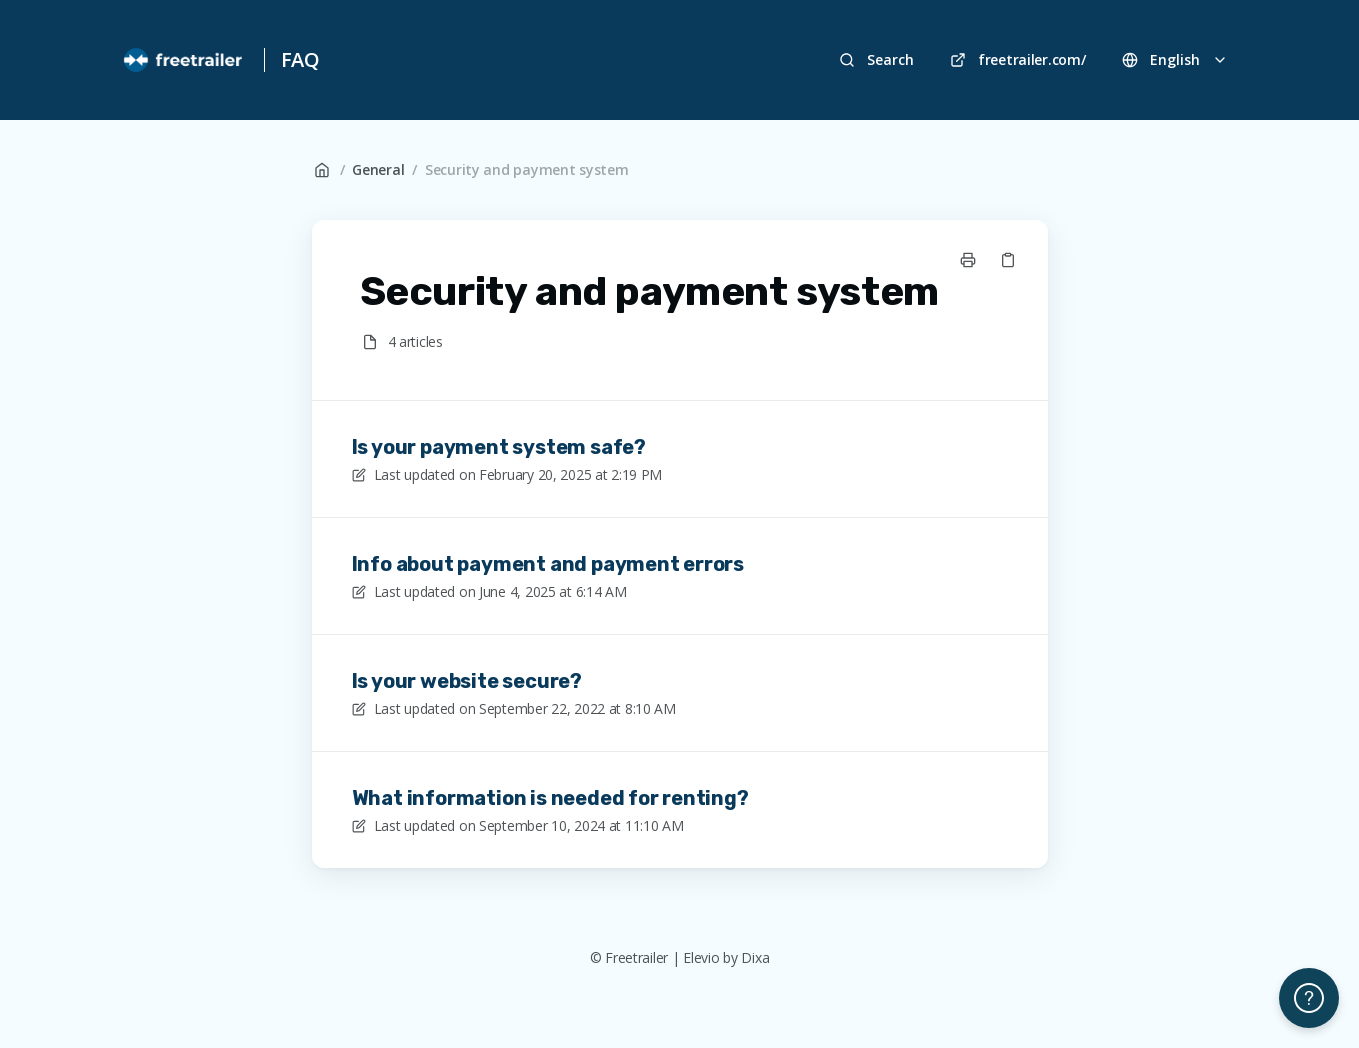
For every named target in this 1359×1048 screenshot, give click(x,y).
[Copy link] (1008, 260)
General (378, 169)
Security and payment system (526, 169)
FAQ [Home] (300, 59)
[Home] (184, 60)
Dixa (755, 957)
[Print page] (968, 260)
